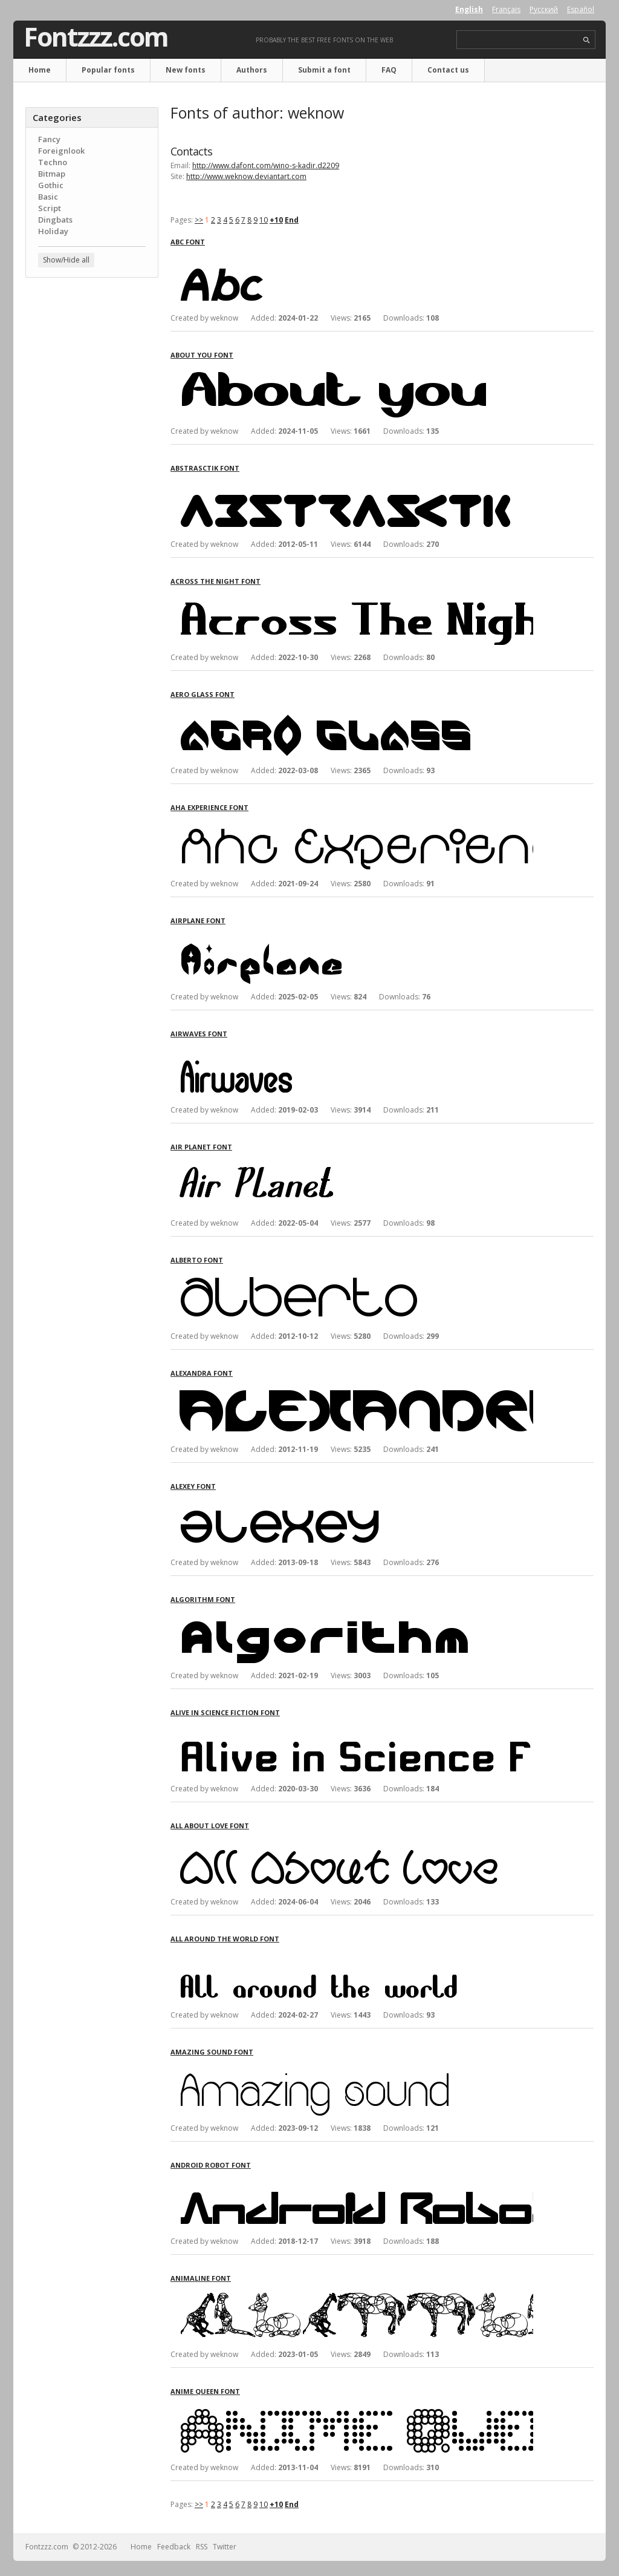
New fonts (186, 70)
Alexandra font (201, 1373)
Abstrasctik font (204, 467)
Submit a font (324, 70)
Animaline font (200, 2278)
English (469, 9)
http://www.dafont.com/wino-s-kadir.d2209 (265, 165)
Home (39, 70)
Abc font (187, 241)
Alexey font (193, 1486)
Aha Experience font (209, 807)
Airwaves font (198, 1033)
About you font (201, 354)
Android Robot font (210, 2164)
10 (263, 220)
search (586, 40)
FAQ (389, 70)
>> (199, 220)
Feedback (173, 2547)
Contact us (448, 70)
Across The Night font (215, 581)
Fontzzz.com (96, 37)
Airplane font (197, 920)
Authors (251, 70)
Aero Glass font (202, 694)
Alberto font (196, 1259)
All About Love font (209, 1825)
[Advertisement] (91, 480)
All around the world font (224, 1938)
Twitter (224, 2547)
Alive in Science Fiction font (225, 1712)
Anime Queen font (205, 2391)
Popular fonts (108, 70)
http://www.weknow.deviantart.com (246, 176)
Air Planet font (201, 1146)
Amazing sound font (211, 2051)
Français (506, 9)
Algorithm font (202, 1599)
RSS (201, 2547)
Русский (544, 9)
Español (580, 9)
